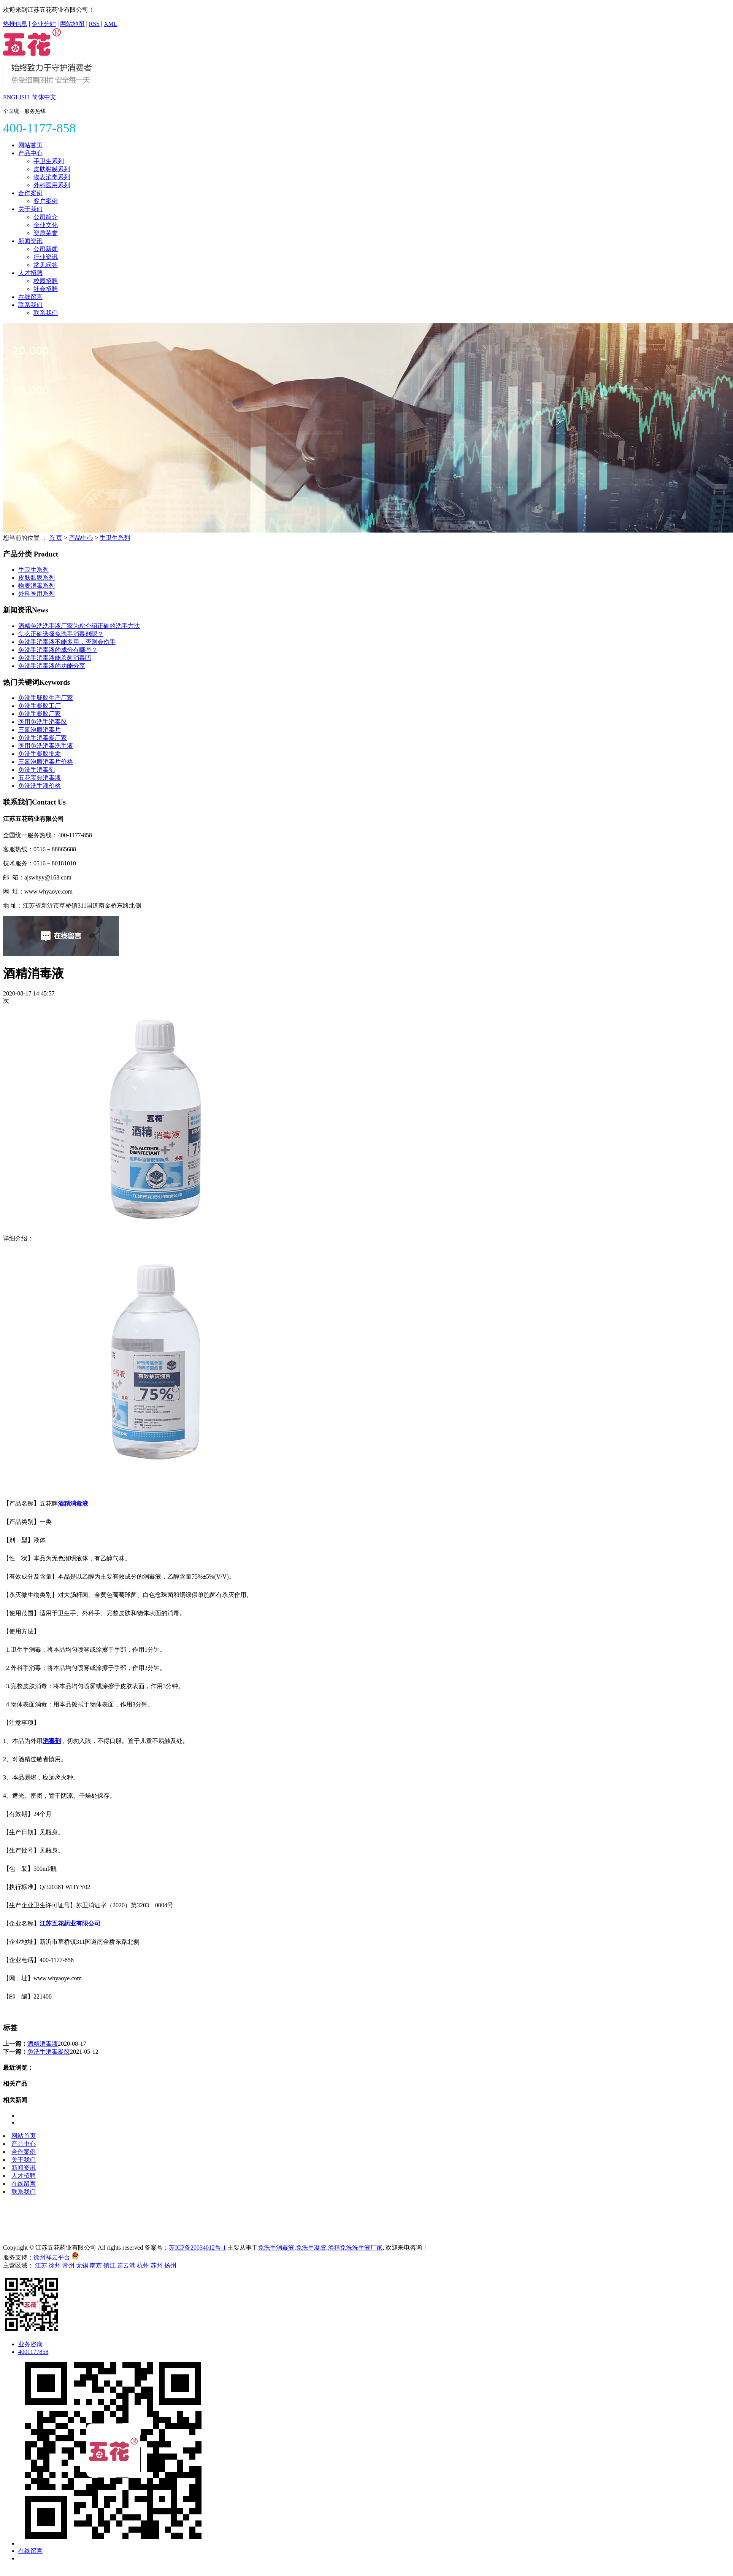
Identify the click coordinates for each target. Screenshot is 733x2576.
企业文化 (45, 225)
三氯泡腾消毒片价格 (45, 761)
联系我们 (30, 305)
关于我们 (30, 209)
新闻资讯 (30, 241)
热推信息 (15, 24)
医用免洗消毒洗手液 (45, 746)
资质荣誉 (45, 233)
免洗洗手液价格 (39, 785)
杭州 (143, 2265)
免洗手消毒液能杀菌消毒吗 (54, 658)
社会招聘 (45, 289)
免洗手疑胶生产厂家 (45, 698)
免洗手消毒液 (276, 2247)
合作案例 (30, 193)
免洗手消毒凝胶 (48, 2051)
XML (110, 24)
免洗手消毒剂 (36, 769)
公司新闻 (45, 249)
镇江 (109, 2265)
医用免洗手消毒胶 (42, 722)
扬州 (170, 2265)
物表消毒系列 (51, 177)
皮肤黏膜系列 (51, 169)
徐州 (55, 2265)
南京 (96, 2265)
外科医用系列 (51, 185)
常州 (68, 2265)
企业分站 (44, 24)
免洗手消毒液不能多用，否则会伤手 (67, 642)
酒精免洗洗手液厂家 (355, 2247)
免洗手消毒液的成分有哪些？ (57, 650)
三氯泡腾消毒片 (39, 730)
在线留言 (30, 297)
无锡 (82, 2265)
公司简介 (45, 217)
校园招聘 (45, 281)
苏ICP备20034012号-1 (197, 2247)
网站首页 (30, 145)
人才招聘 (30, 273)
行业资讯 (45, 257)
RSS (94, 24)
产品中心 (30, 153)
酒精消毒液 (42, 2043)
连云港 (126, 2265)
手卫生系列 (48, 161)
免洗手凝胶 (311, 2247)
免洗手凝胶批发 (39, 754)
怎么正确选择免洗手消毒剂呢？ (60, 634)
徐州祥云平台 (51, 2257)
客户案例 (45, 201)
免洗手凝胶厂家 (39, 714)
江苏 (41, 2265)
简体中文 (44, 97)
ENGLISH (16, 97)
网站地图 (72, 24)
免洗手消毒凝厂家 (42, 738)
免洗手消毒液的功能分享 (51, 666)
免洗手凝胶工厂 (39, 706)
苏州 (157, 2265)
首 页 (55, 537)
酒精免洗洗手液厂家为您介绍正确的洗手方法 (79, 626)
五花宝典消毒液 (39, 777)
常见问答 (45, 265)
